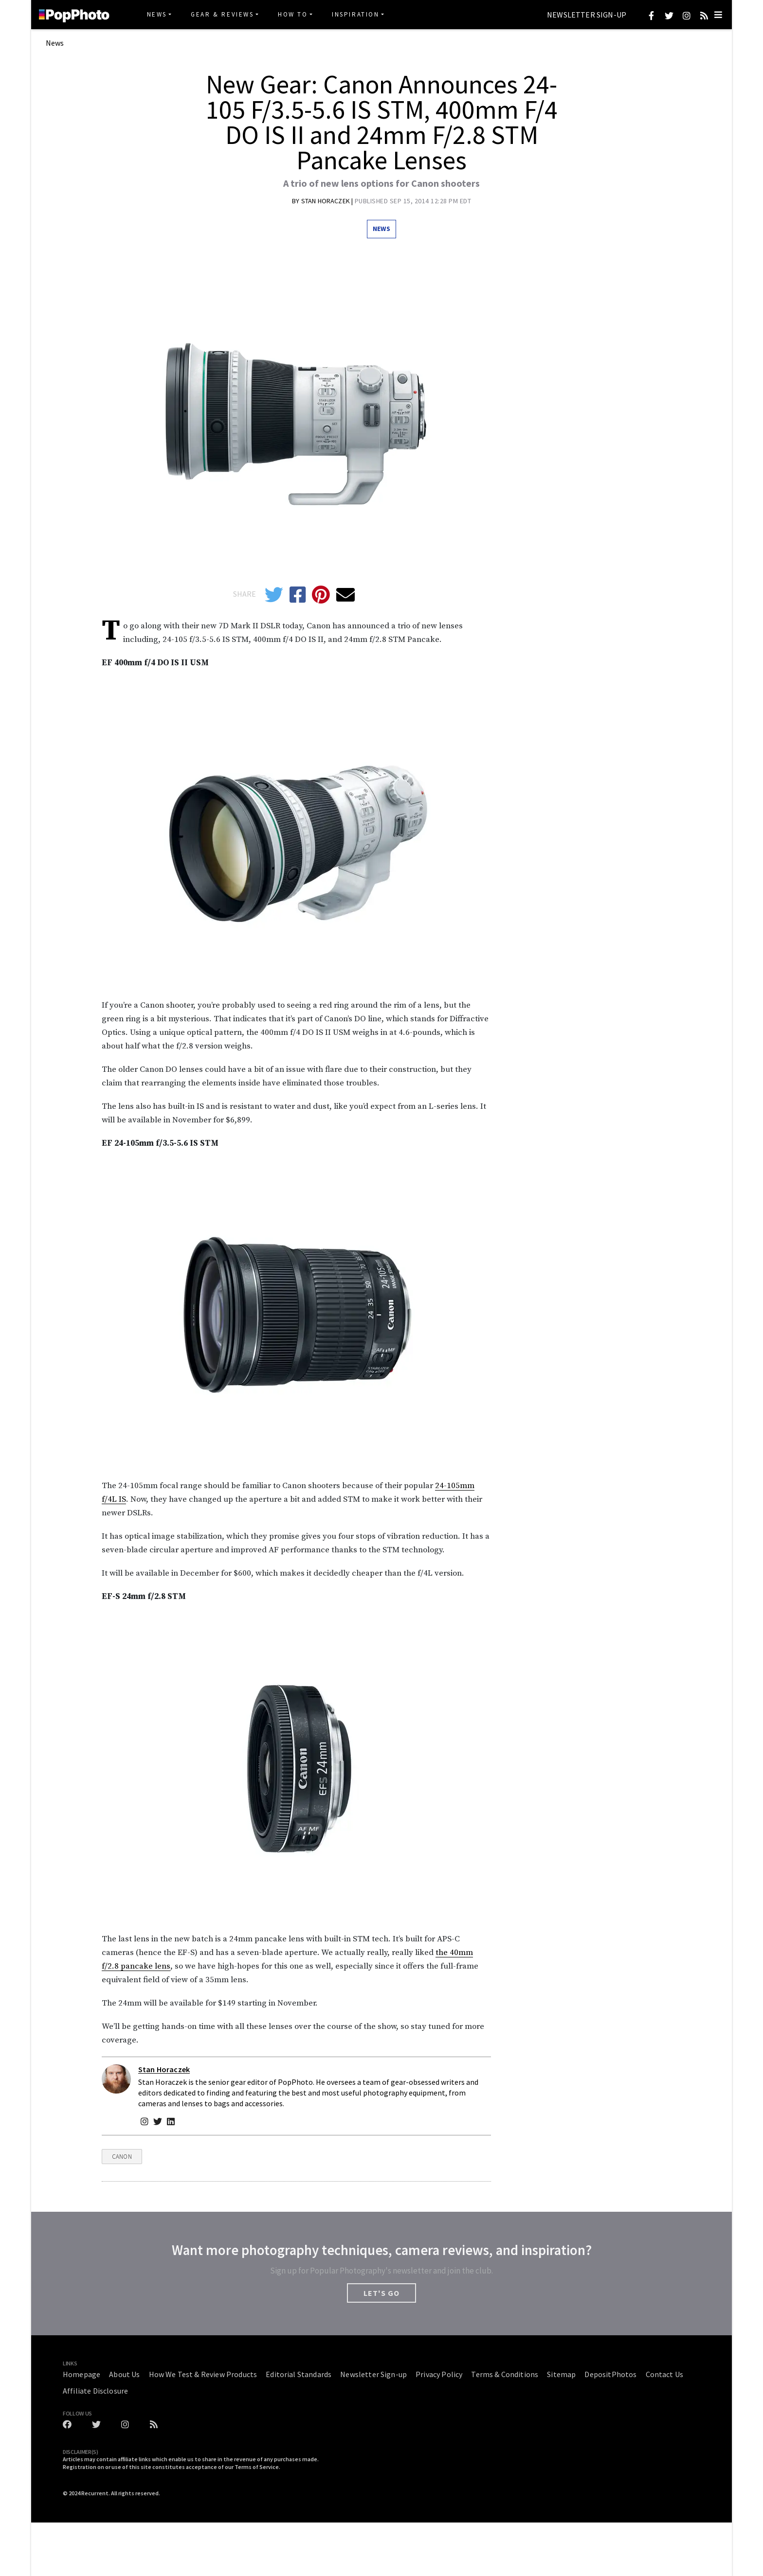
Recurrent (95, 2493)
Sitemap (561, 2374)
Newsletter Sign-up (586, 15)
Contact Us (665, 2374)
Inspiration (356, 14)
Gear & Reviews (222, 14)
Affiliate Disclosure (95, 2391)
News (157, 14)
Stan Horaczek (326, 200)
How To (293, 14)
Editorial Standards (298, 2374)
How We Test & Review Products (203, 2374)
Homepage (81, 2374)
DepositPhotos (610, 2374)
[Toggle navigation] (718, 14)
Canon (122, 2156)
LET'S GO (381, 2293)
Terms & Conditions (504, 2374)
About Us (124, 2374)
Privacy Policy (439, 2374)
